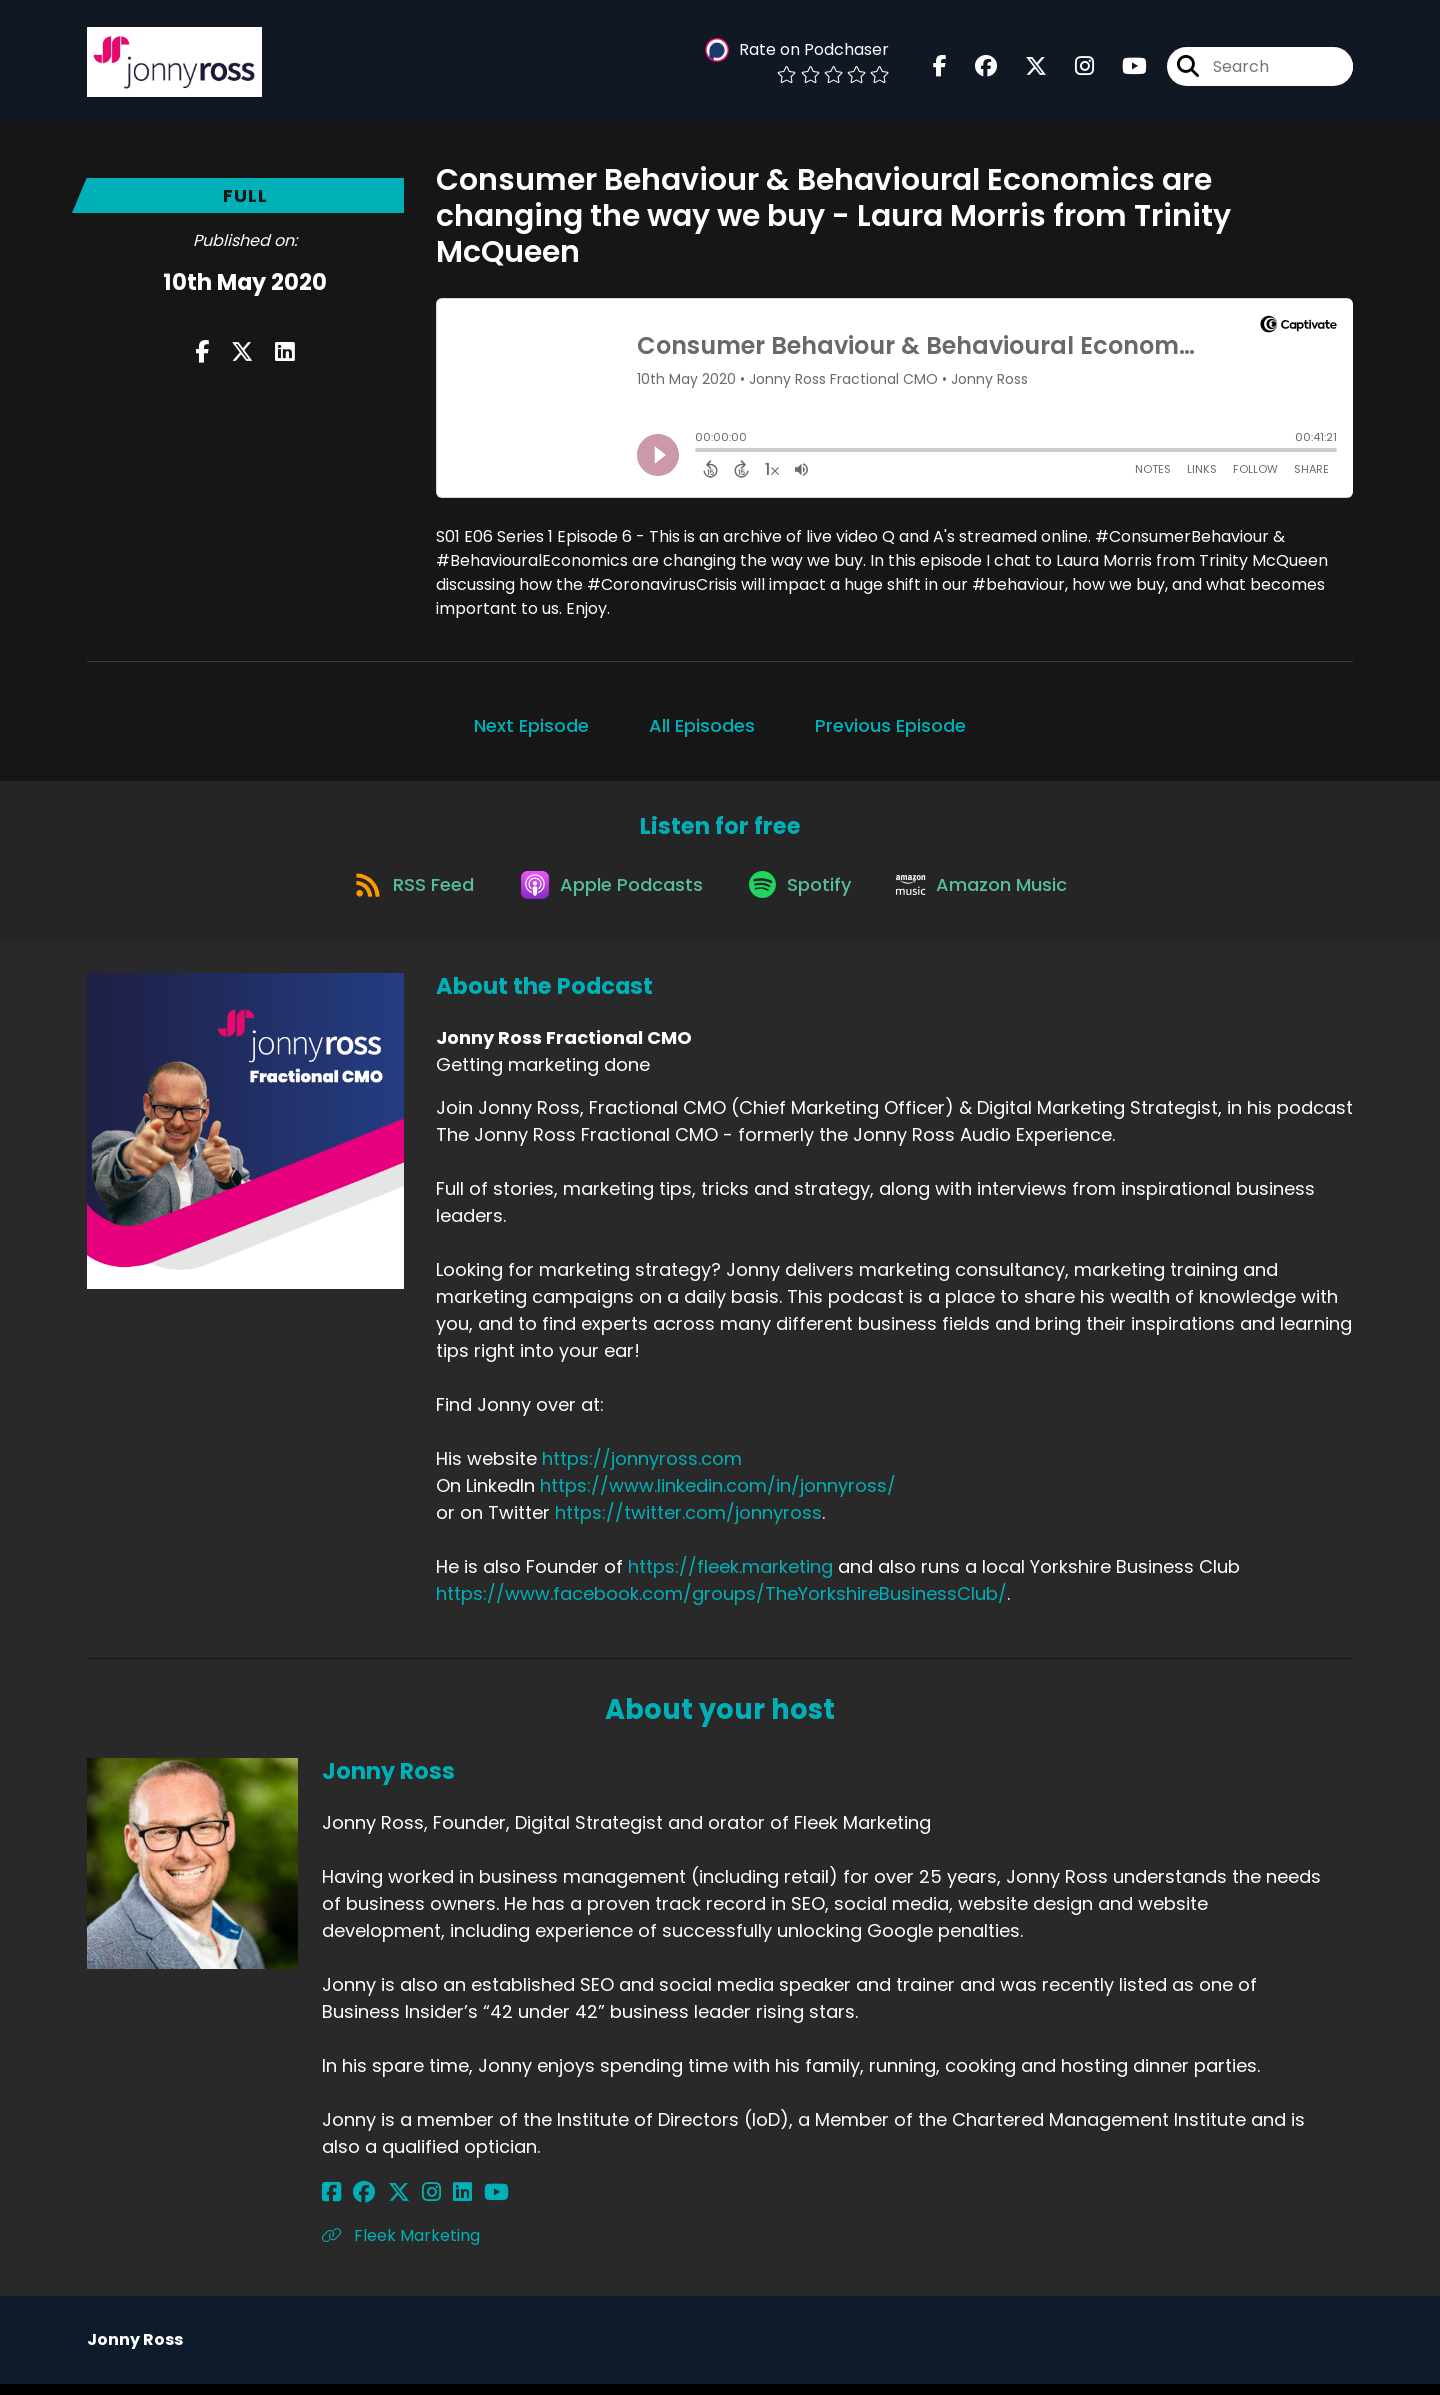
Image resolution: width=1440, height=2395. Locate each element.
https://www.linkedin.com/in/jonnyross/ (718, 1496)
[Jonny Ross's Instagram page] (406, 2203)
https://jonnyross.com (642, 1469)
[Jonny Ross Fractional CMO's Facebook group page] (974, 69)
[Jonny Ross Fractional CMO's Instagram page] (1072, 69)
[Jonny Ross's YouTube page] (455, 2203)
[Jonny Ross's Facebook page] (331, 2203)
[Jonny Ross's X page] (382, 2203)
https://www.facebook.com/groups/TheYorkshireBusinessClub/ (721, 1604)
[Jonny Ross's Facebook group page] (356, 2203)
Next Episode (531, 725)
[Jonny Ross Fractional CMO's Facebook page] (940, 69)
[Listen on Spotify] (803, 893)
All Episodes (702, 725)
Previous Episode (890, 725)
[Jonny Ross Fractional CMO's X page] (1024, 69)
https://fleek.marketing (730, 1577)
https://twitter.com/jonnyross (688, 1523)
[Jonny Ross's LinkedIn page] (429, 2203)
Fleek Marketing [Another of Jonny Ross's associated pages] (401, 2246)
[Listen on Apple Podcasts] (607, 894)
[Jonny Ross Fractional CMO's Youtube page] (1122, 69)
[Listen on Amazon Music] (993, 894)
